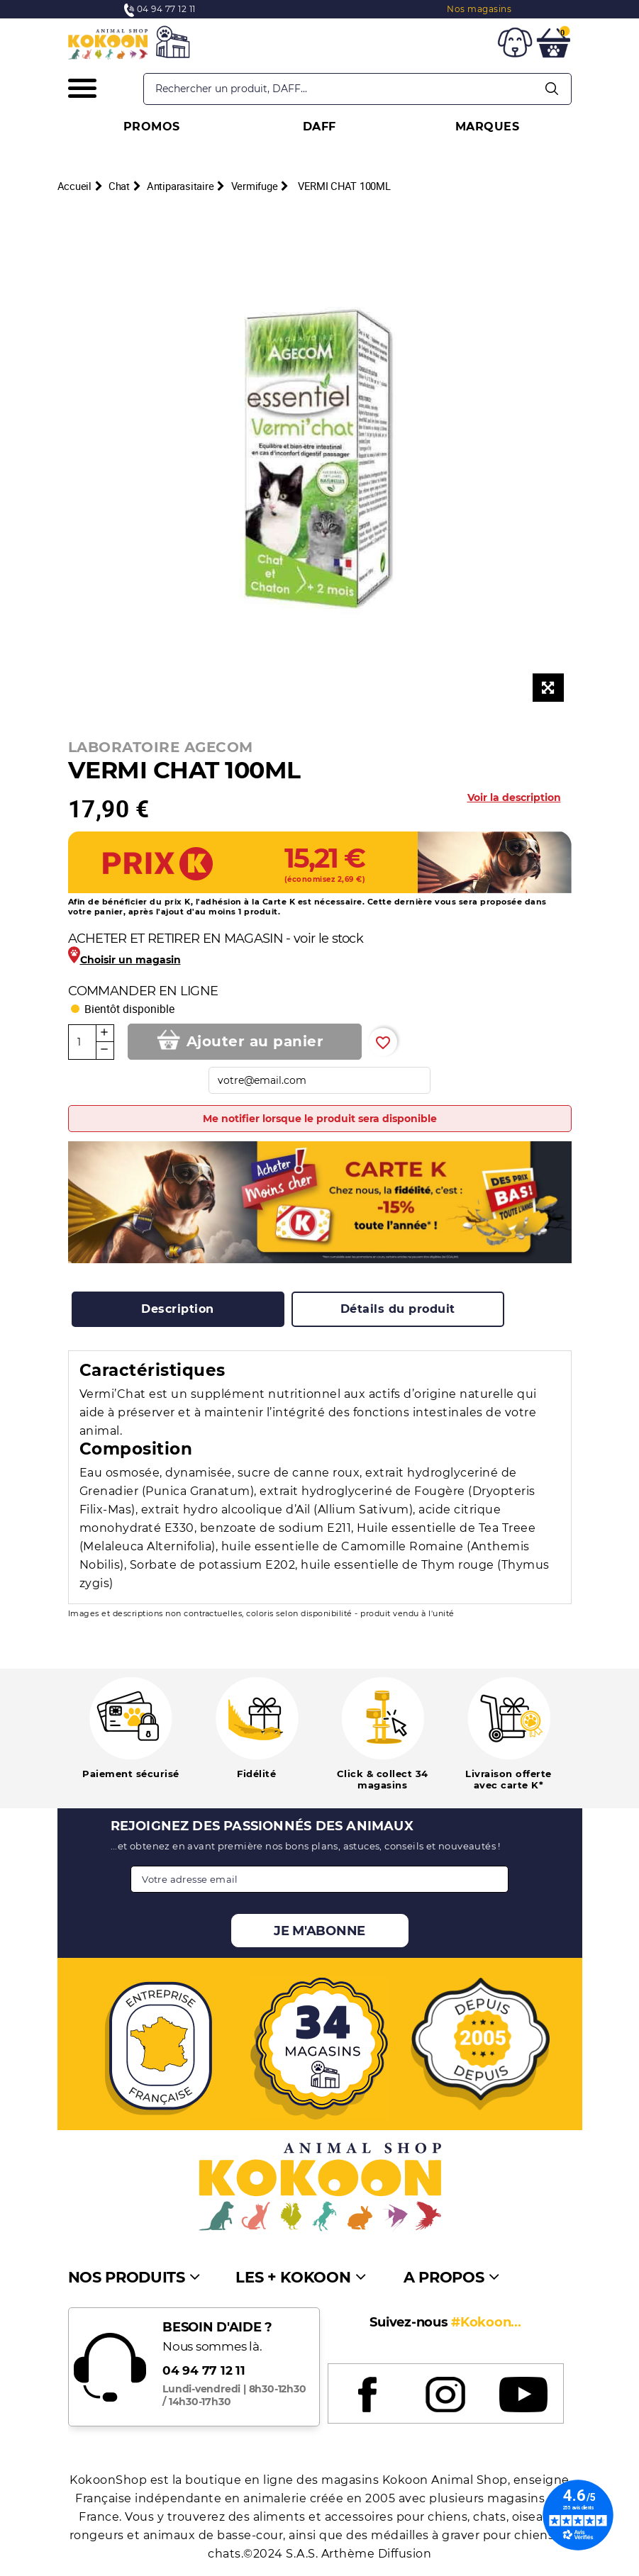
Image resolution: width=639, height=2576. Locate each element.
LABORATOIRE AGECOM (160, 747)
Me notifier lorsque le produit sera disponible (320, 1118)
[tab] (178, 1309)
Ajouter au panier (255, 1041)
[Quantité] (82, 1042)
